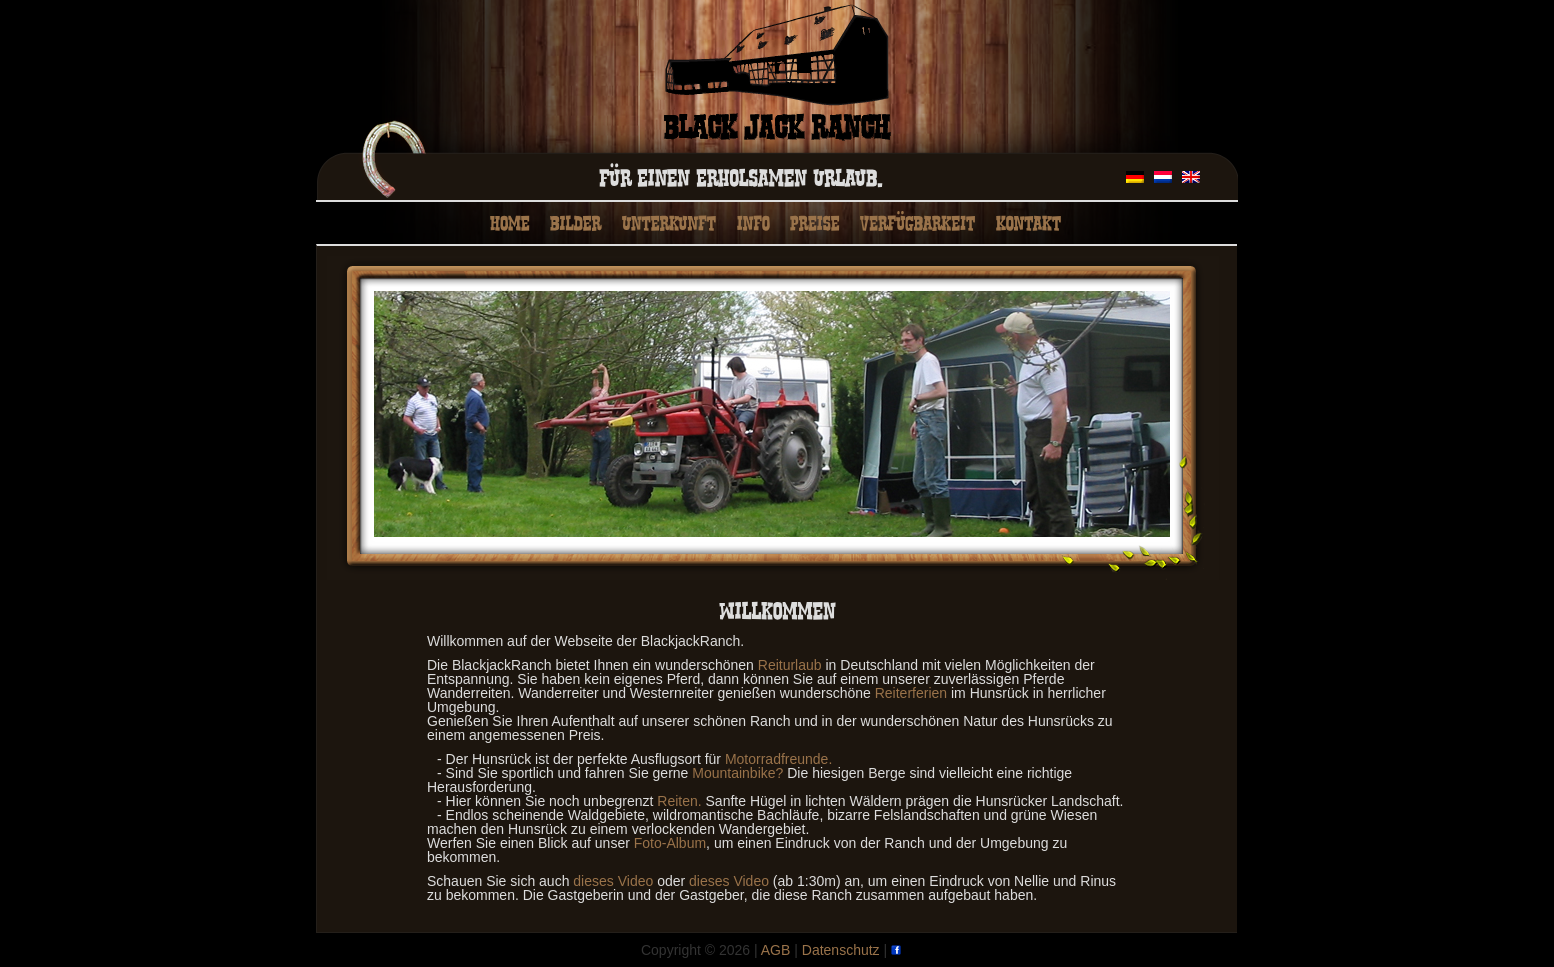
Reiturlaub (790, 665)
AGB (776, 950)
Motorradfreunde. (778, 759)
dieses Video (613, 881)
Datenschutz (841, 950)
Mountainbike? (737, 773)
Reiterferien (911, 693)
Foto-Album (670, 843)
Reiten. (679, 801)
